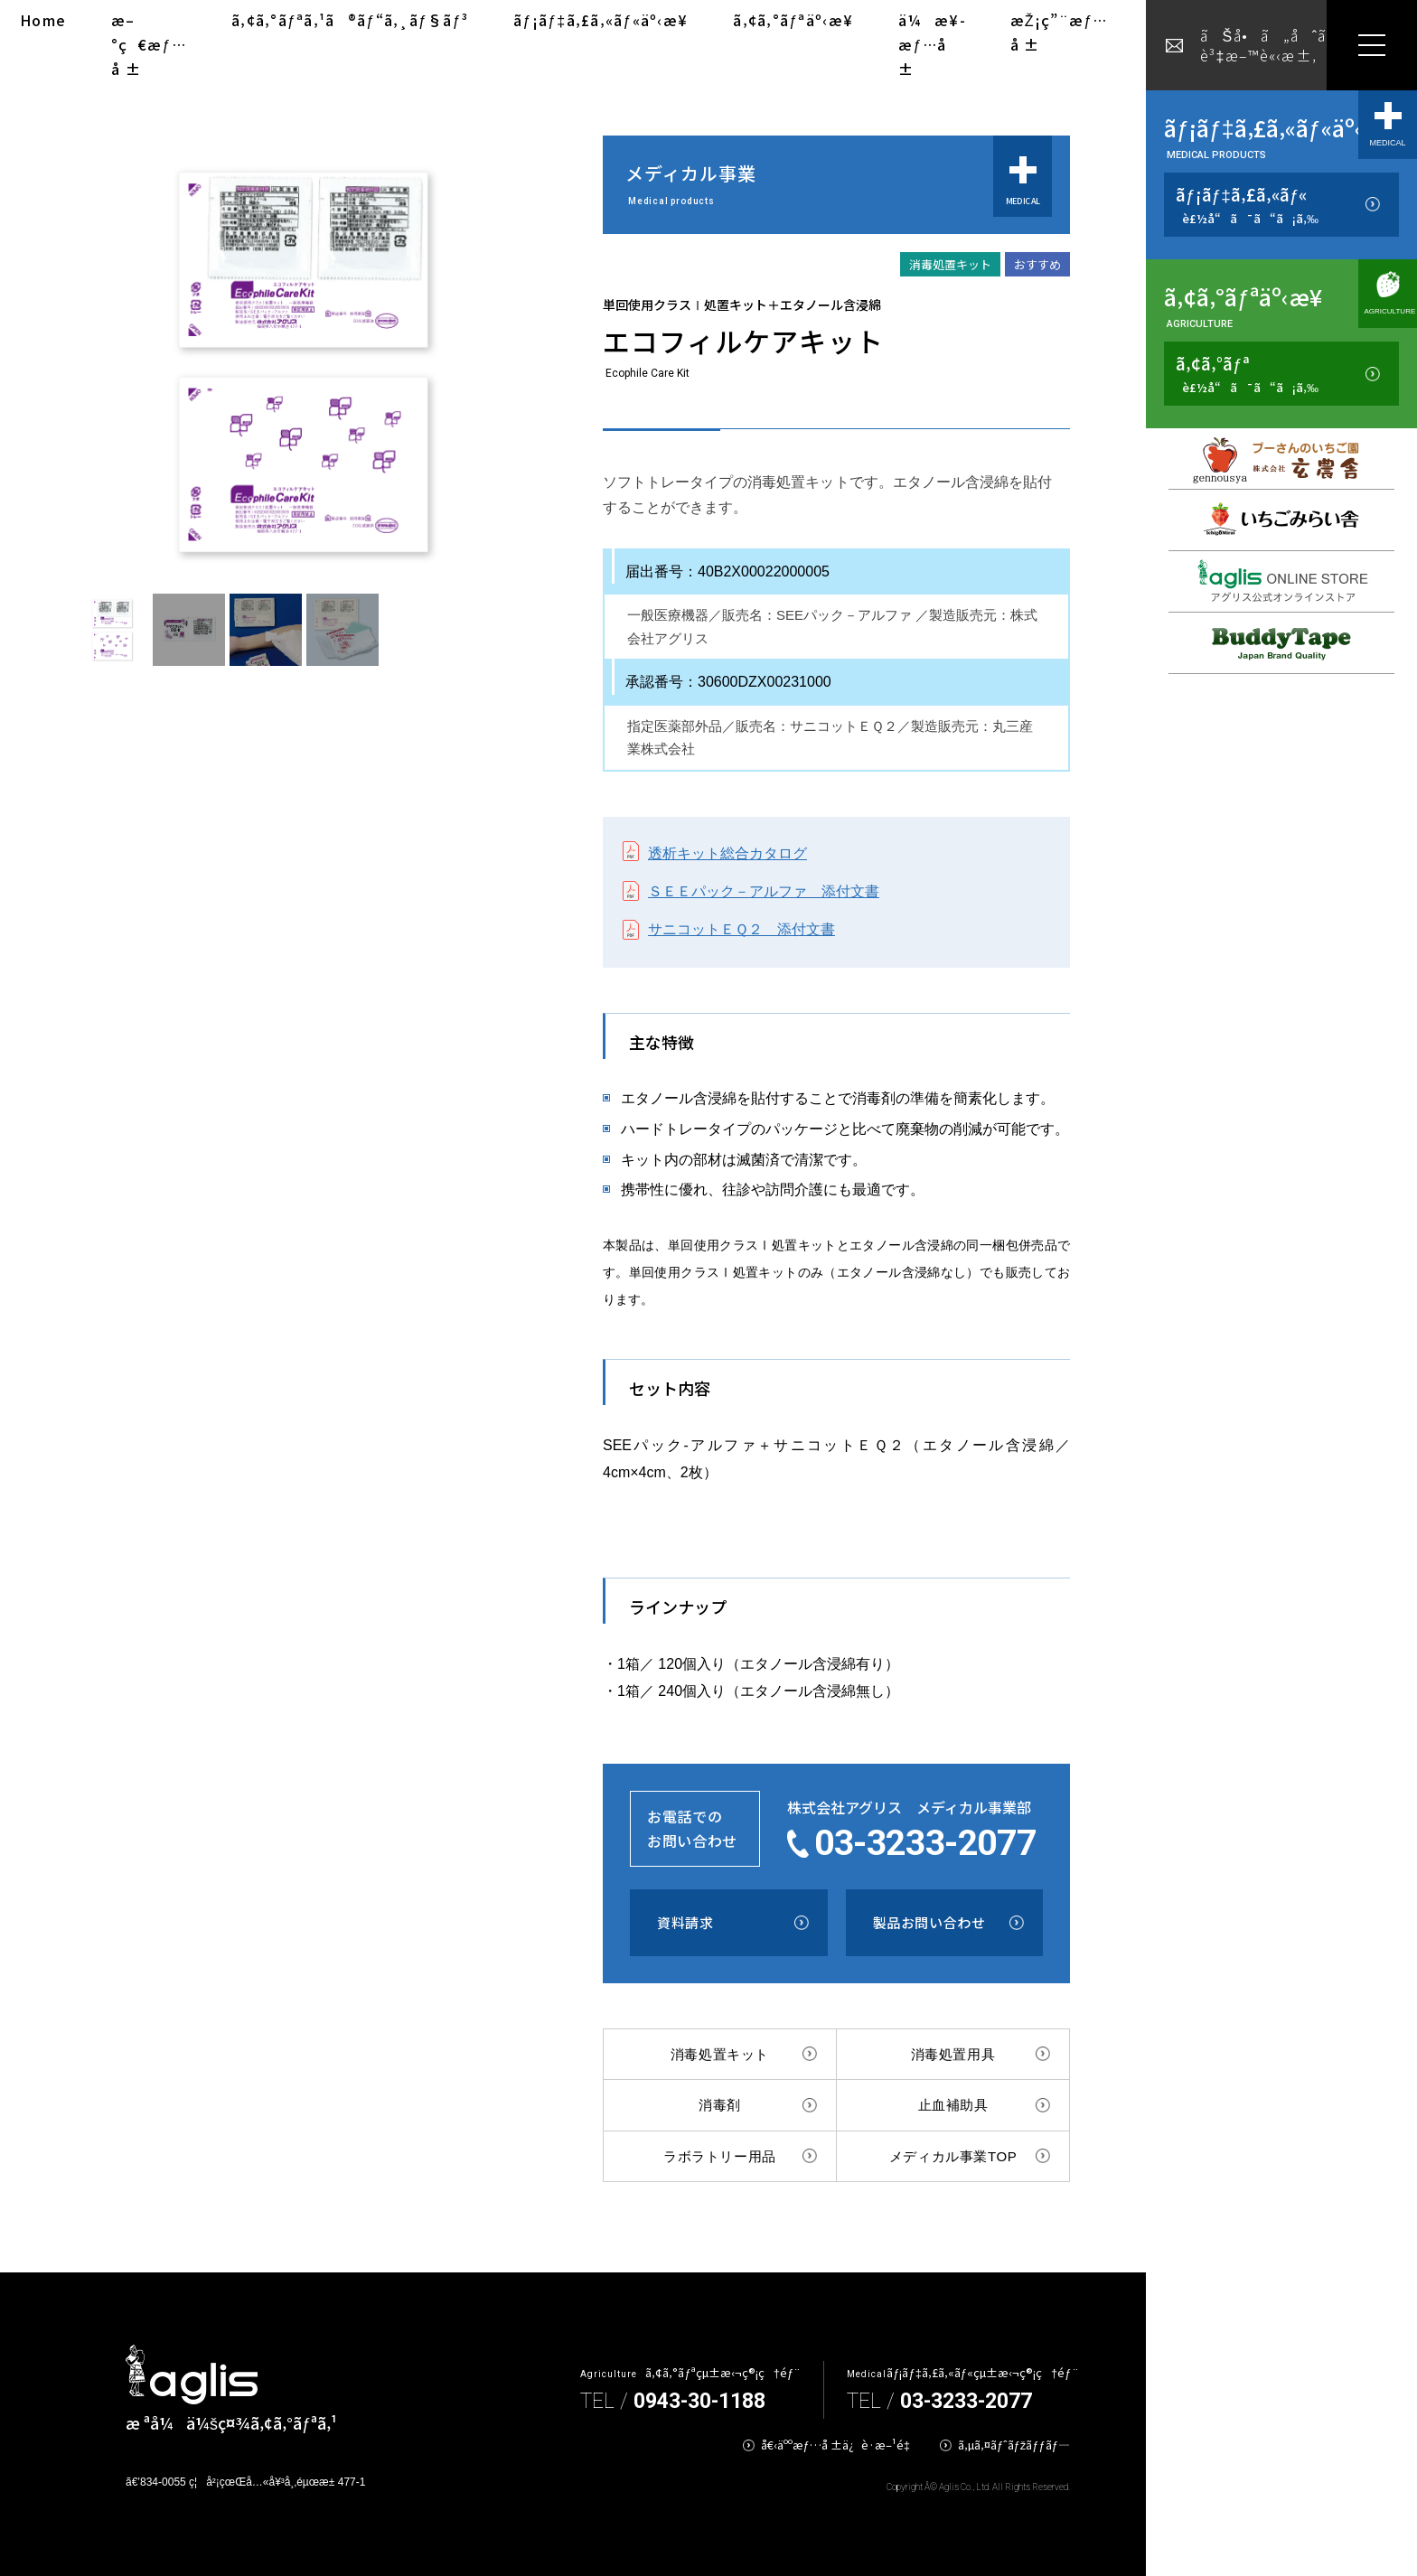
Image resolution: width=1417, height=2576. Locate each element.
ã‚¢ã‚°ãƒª (1247, 374)
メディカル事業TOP (953, 2156)
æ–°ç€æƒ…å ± (148, 44)
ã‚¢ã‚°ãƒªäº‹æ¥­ (793, 20)
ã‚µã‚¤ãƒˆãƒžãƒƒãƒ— (1014, 2444)
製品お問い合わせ (929, 1922)
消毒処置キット (720, 2054)
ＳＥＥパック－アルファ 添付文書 (763, 891)
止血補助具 (953, 2104)
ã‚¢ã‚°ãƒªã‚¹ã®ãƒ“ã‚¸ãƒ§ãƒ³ (349, 20)
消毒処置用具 (953, 2054)
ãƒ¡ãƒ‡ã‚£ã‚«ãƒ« (1247, 205)
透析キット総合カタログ (727, 853)
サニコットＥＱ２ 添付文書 (741, 929)
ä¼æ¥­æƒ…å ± (931, 44)
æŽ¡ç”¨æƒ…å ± (1059, 32)
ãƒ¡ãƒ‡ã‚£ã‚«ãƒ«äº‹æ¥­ (600, 20)
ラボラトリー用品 (719, 2156)
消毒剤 (720, 2104)
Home (43, 20)
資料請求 (685, 1922)
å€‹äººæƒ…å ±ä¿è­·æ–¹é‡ (839, 2444)
